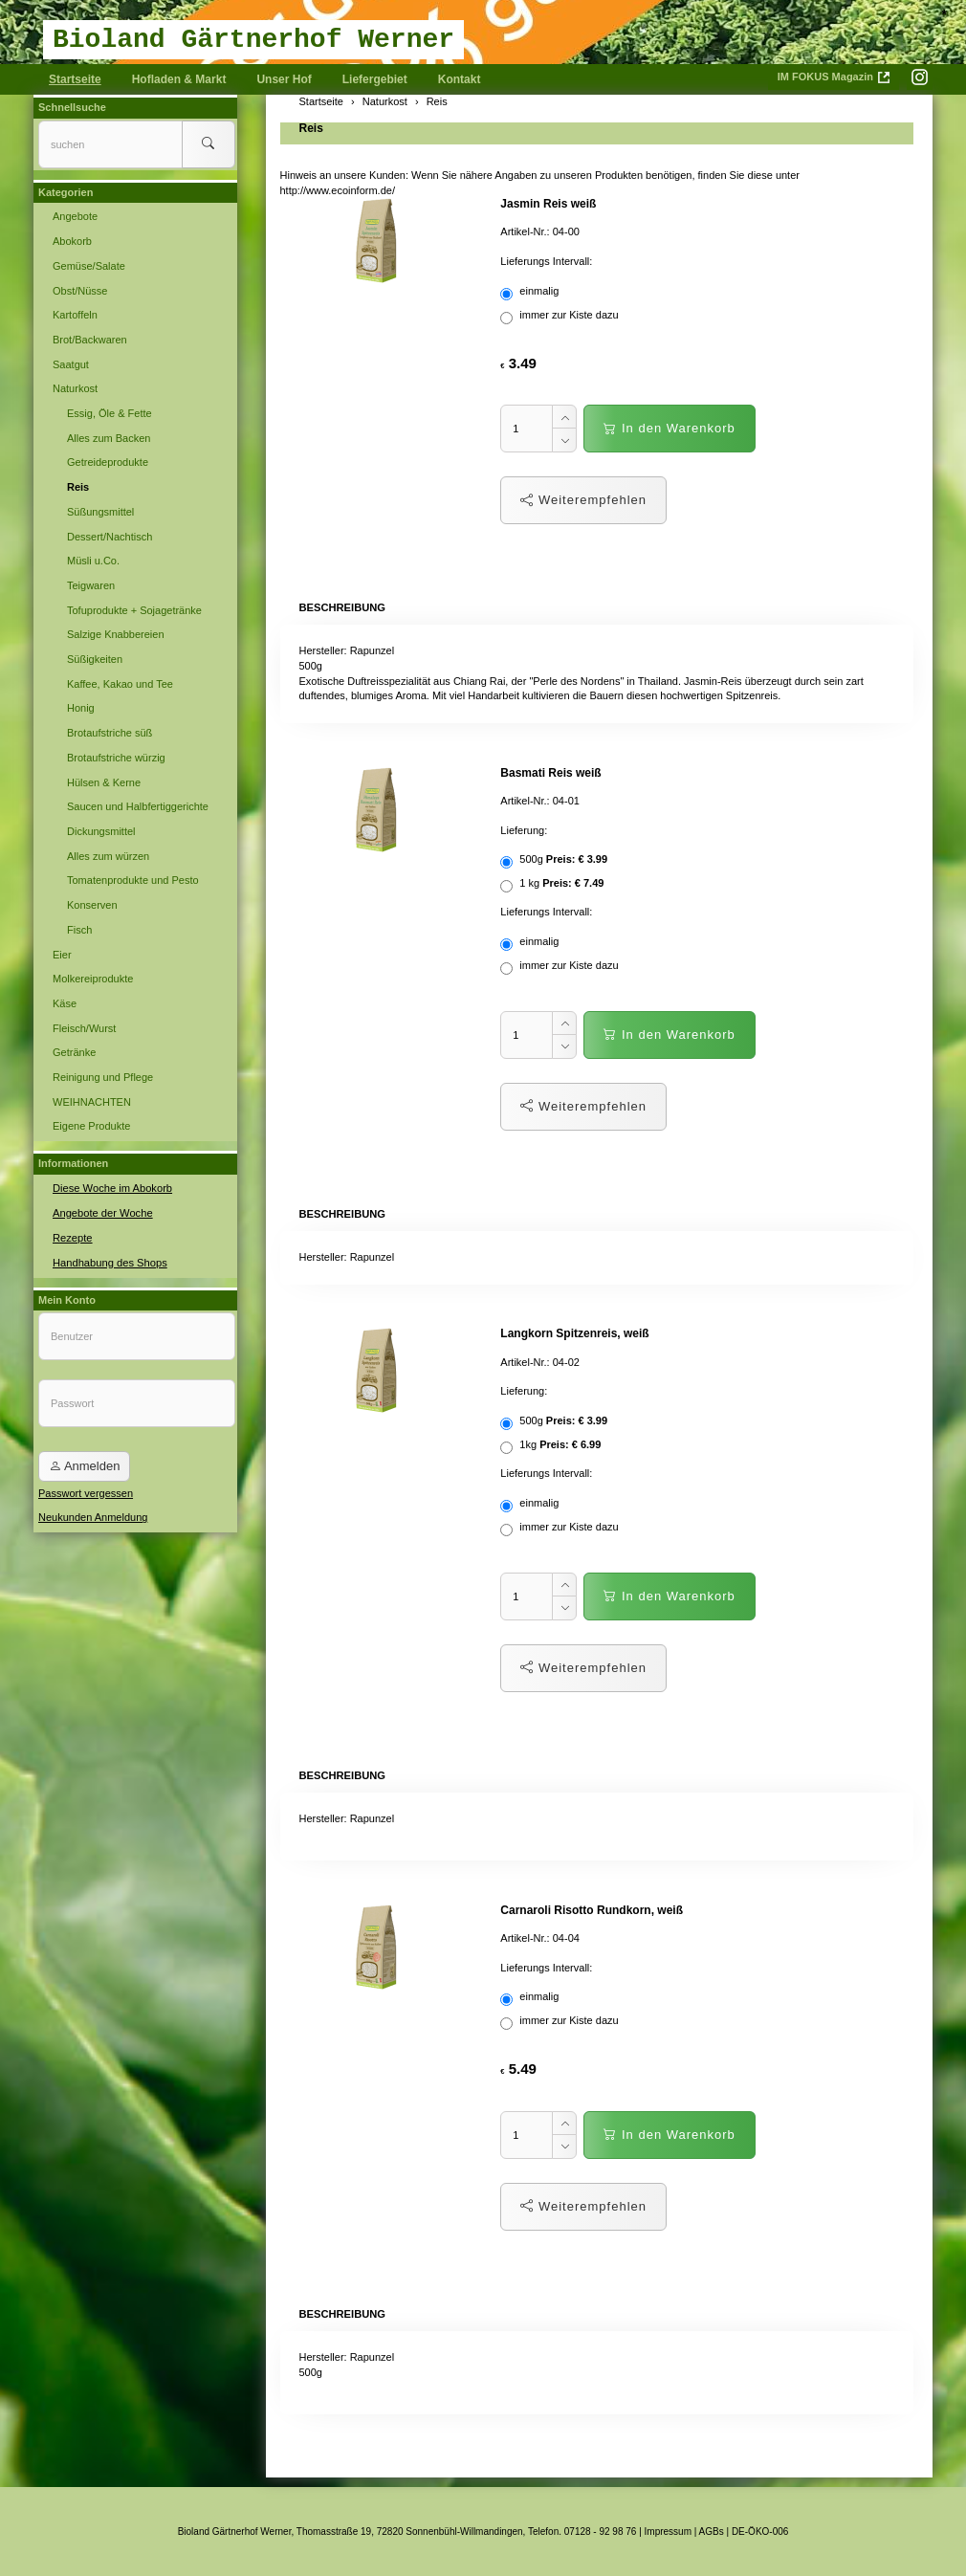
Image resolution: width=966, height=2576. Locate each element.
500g (553, 861)
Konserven (92, 905)
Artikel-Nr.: (524, 231)
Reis (311, 128)
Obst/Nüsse (80, 291)
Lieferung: (523, 830)
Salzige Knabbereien (116, 634)
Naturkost (75, 388)
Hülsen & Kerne (104, 782)
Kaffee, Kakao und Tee (120, 684)
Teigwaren (91, 585)
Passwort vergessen (85, 1492)
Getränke (74, 1052)
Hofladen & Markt (179, 79)
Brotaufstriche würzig (116, 757)
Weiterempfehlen (583, 500)
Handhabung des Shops (109, 1261)
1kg (550, 1446)
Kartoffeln (75, 314)
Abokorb (72, 241)
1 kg (552, 884)
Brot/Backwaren (90, 339)
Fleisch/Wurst (84, 1028)
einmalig (530, 292)
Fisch (79, 930)
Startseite (75, 79)
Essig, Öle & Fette (109, 413)
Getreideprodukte (107, 462)
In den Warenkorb (669, 428)
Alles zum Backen (108, 438)
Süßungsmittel (100, 511)
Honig (81, 708)
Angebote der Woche (102, 1213)
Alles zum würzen (108, 856)
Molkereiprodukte (93, 978)
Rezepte (72, 1237)
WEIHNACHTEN (92, 1102)
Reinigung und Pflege (103, 1077)
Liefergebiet (374, 79)
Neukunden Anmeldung (92, 1517)
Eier (62, 954)
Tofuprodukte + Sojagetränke (134, 610)
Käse (65, 1003)
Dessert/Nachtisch (109, 536)
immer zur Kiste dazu (560, 316)
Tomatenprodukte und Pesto (133, 880)
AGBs (711, 2530)
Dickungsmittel (101, 831)
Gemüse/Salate (89, 266)
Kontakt (459, 79)
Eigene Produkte (91, 1126)
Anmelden (84, 1465)
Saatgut (71, 364)
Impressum (668, 2530)
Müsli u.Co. (93, 560)
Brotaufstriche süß (109, 732)
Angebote (75, 216)
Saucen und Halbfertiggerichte (138, 806)
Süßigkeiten (94, 659)
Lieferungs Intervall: (546, 261)
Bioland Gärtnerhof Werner (253, 40)
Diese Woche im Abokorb (111, 1188)
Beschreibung (341, 607)
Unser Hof (283, 79)
